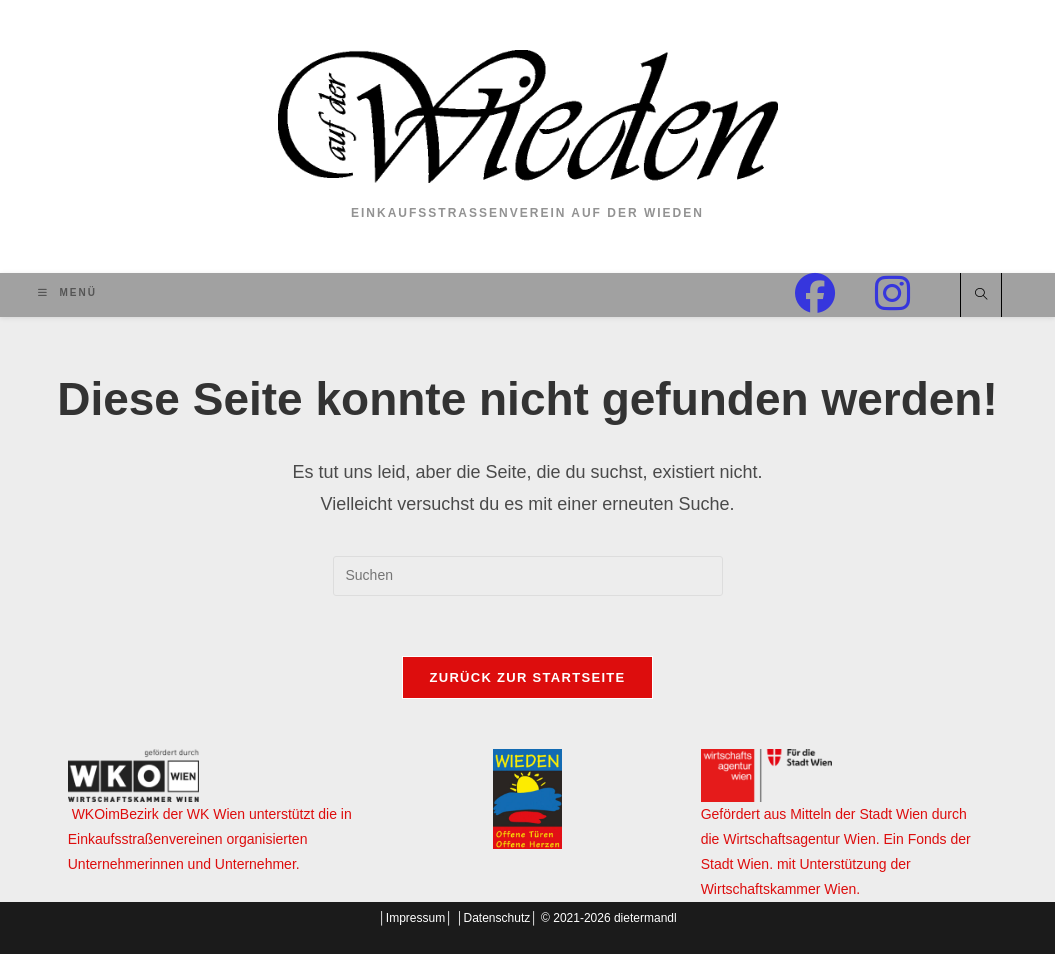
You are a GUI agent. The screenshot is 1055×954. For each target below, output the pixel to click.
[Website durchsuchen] (981, 296)
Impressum (415, 918)
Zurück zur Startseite (527, 677)
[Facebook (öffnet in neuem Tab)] (835, 293)
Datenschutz (497, 918)
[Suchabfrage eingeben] (528, 576)
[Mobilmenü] (67, 292)
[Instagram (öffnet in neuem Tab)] (912, 293)
